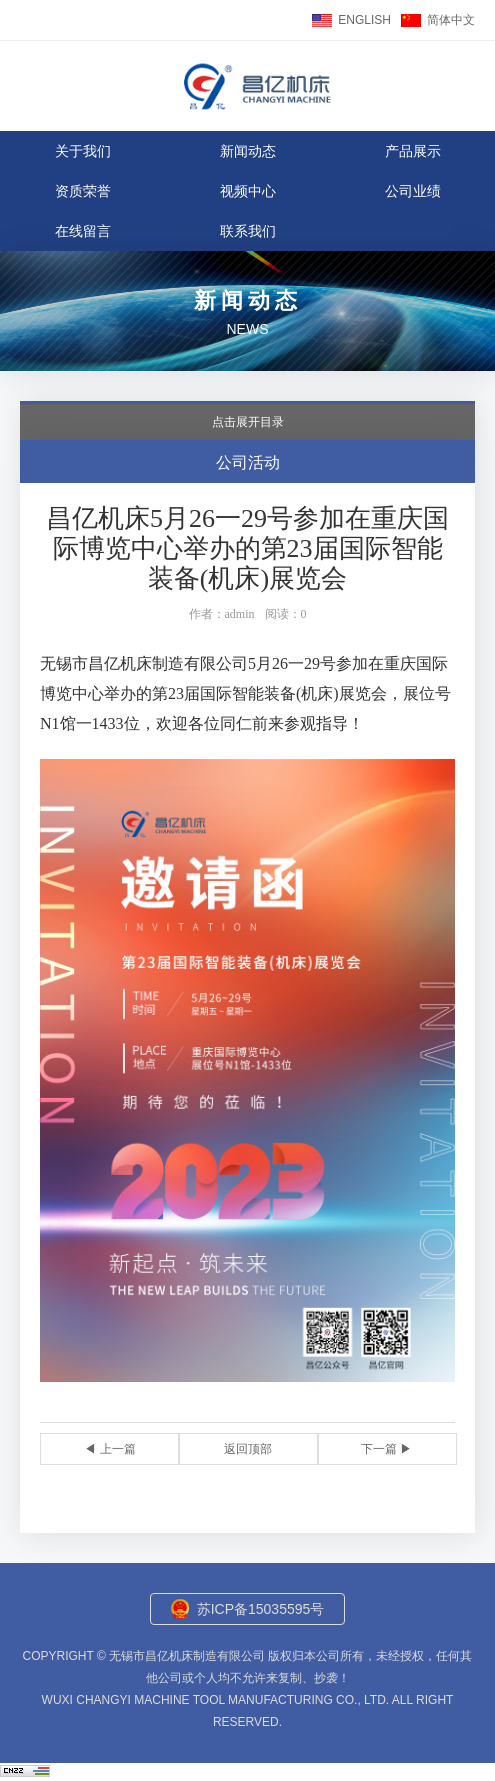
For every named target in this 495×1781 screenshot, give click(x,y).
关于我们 (83, 151)
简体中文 (451, 20)
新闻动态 (248, 151)
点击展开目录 (248, 422)
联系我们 (248, 231)
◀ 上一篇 (109, 1449)
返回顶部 (248, 1449)
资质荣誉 (83, 191)
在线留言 (83, 231)
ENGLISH (364, 20)
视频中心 (248, 191)
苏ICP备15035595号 (261, 1609)
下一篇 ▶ (386, 1449)
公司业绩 (413, 191)
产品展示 (413, 151)
